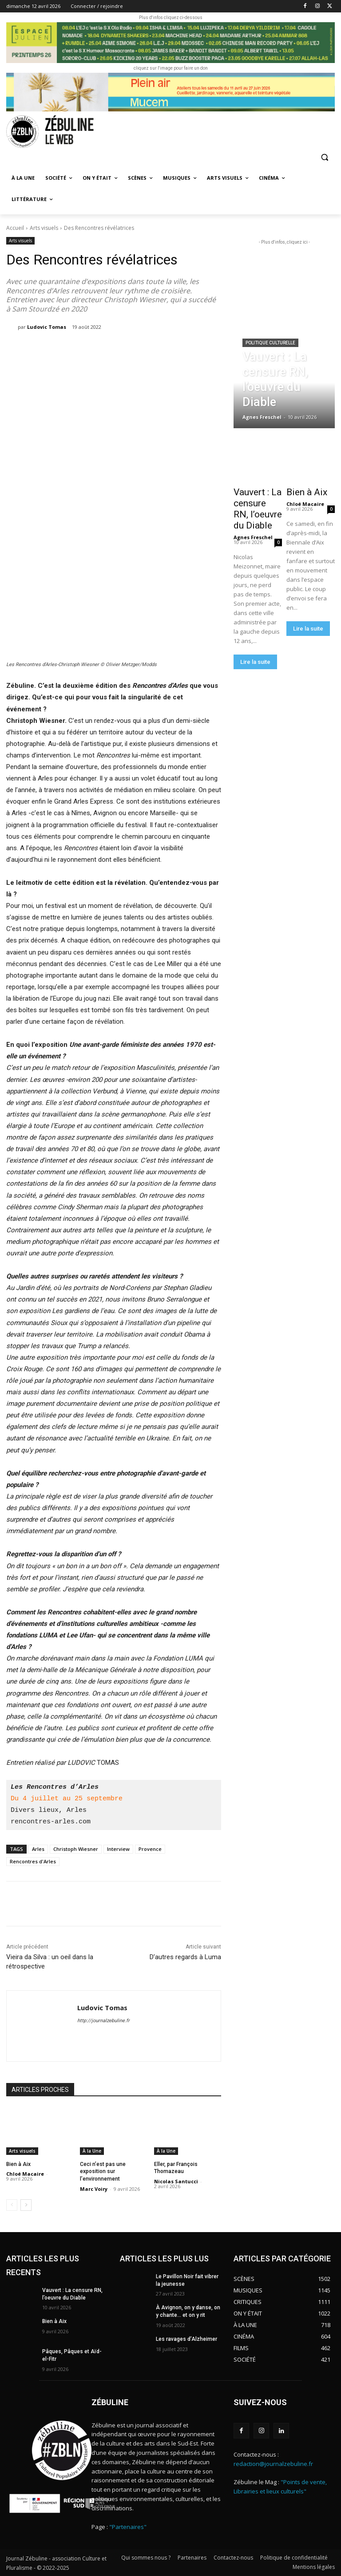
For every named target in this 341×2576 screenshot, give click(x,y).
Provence (150, 1849)
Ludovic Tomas (46, 326)
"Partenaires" (128, 2527)
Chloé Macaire (25, 2173)
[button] (324, 157)
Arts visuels (44, 228)
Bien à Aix (18, 2164)
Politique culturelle (270, 342)
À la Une (92, 2151)
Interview (118, 1849)
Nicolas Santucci (176, 2181)
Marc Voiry (93, 2188)
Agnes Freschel (253, 537)
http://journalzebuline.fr (103, 2021)
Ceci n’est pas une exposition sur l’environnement (103, 2171)
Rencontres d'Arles (33, 1861)
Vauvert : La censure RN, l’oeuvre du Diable (258, 509)
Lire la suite (255, 662)
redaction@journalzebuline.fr (273, 2464)
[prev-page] (11, 2205)
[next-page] (26, 2205)
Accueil (15, 228)
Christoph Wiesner (75, 1849)
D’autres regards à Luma (185, 1957)
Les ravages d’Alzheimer (186, 2339)
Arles (38, 1849)
